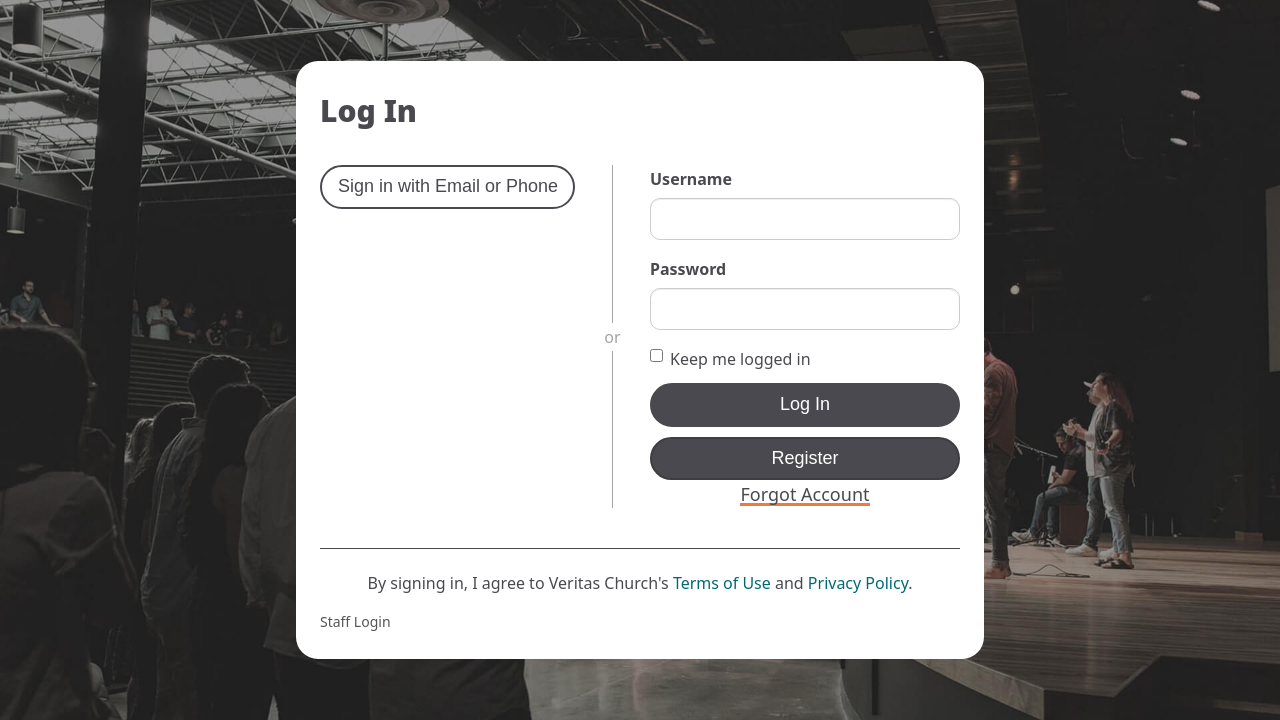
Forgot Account (804, 494)
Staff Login (355, 621)
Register (804, 458)
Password (688, 269)
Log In (805, 404)
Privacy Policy (858, 583)
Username (691, 179)
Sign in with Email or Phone (448, 186)
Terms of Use (722, 583)
